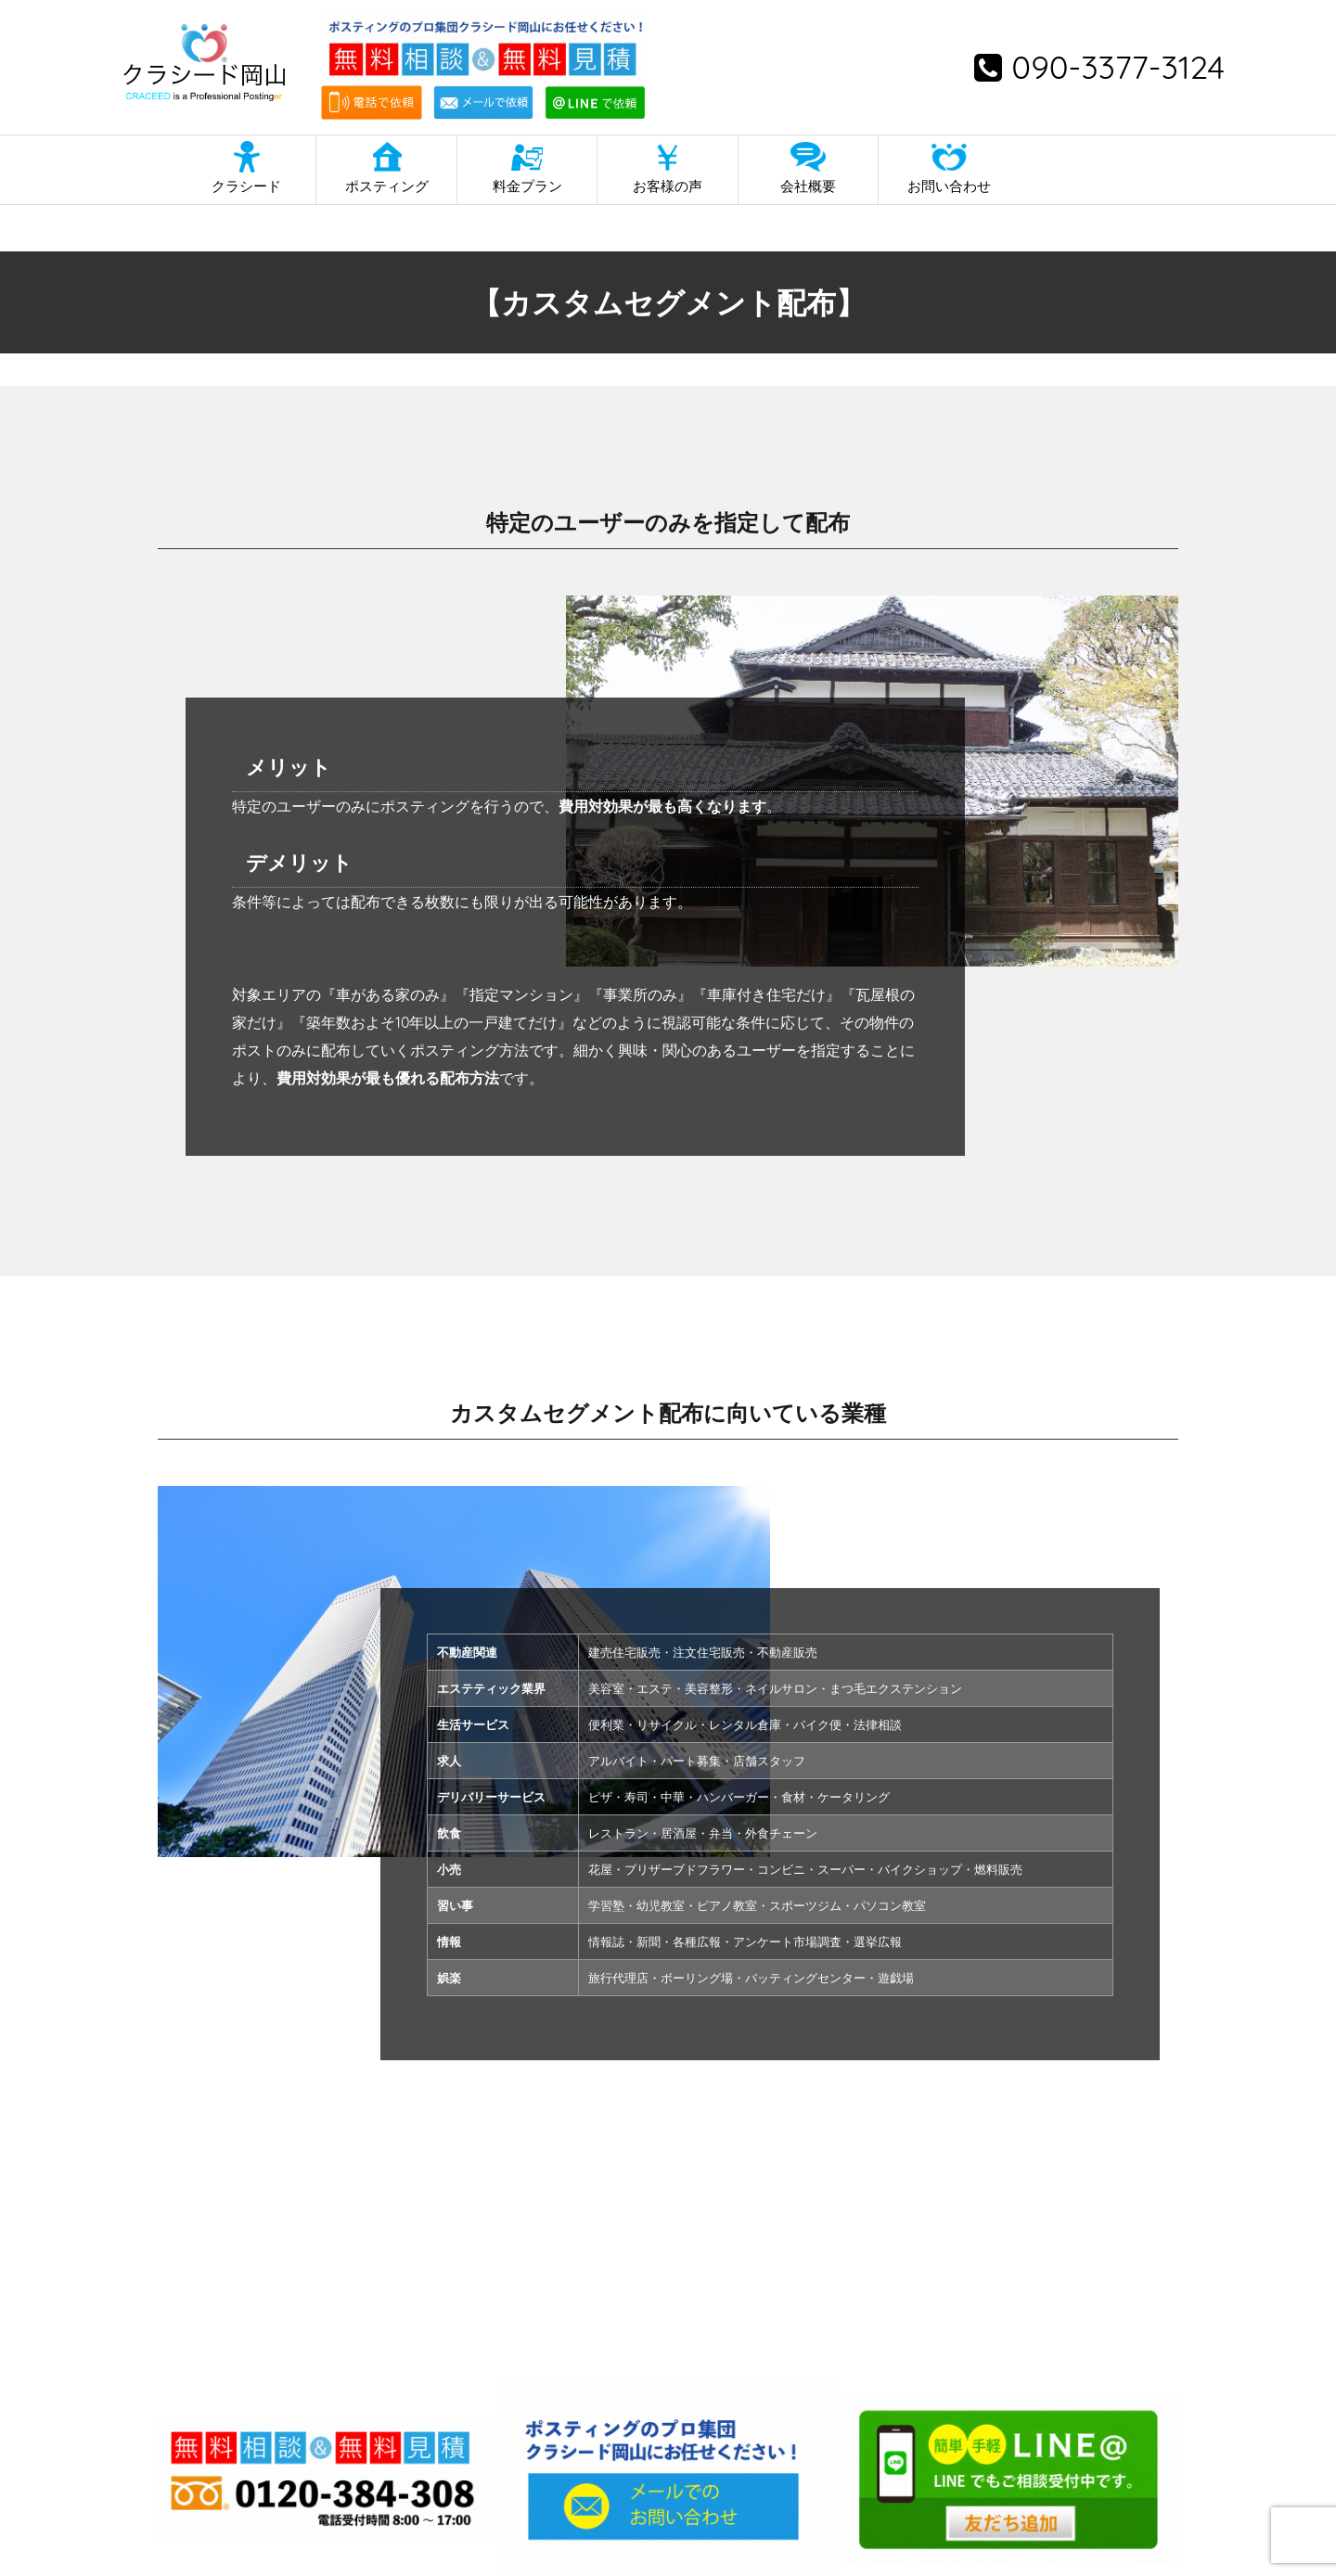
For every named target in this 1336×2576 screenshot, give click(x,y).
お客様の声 (667, 186)
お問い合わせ (949, 186)
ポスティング (387, 186)
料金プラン (527, 186)
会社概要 (808, 186)
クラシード (246, 186)
